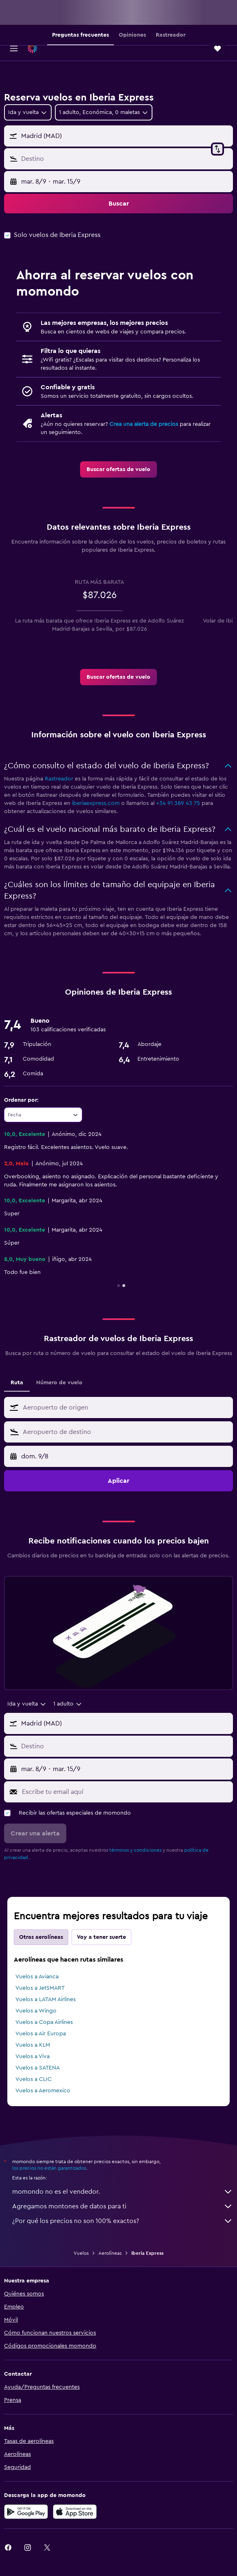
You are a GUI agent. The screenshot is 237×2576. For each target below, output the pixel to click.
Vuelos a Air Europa (40, 2034)
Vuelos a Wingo (36, 2011)
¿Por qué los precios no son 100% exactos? (122, 2221)
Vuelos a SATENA (37, 2068)
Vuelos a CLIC (33, 2079)
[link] (118, 469)
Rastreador (59, 779)
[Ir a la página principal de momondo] (54, 48)
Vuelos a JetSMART (40, 1988)
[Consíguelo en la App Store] (75, 2511)
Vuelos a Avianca (37, 1977)
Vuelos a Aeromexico (42, 2091)
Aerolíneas (110, 2253)
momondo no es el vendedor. (122, 2192)
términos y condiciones (135, 1850)
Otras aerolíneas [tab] (41, 1937)
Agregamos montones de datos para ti (122, 2206)
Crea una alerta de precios (143, 424)
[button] (14, 48)
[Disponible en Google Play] (26, 2511)
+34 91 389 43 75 (178, 803)
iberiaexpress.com (96, 803)
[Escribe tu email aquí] (125, 1792)
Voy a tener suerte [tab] (101, 1937)
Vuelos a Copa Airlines (44, 2022)
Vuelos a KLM (32, 2045)
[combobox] (28, 112)
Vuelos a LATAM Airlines (45, 1999)
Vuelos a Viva (32, 2056)
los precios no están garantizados (49, 2168)
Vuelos (81, 2253)
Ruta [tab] (17, 1383)
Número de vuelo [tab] (59, 1383)
